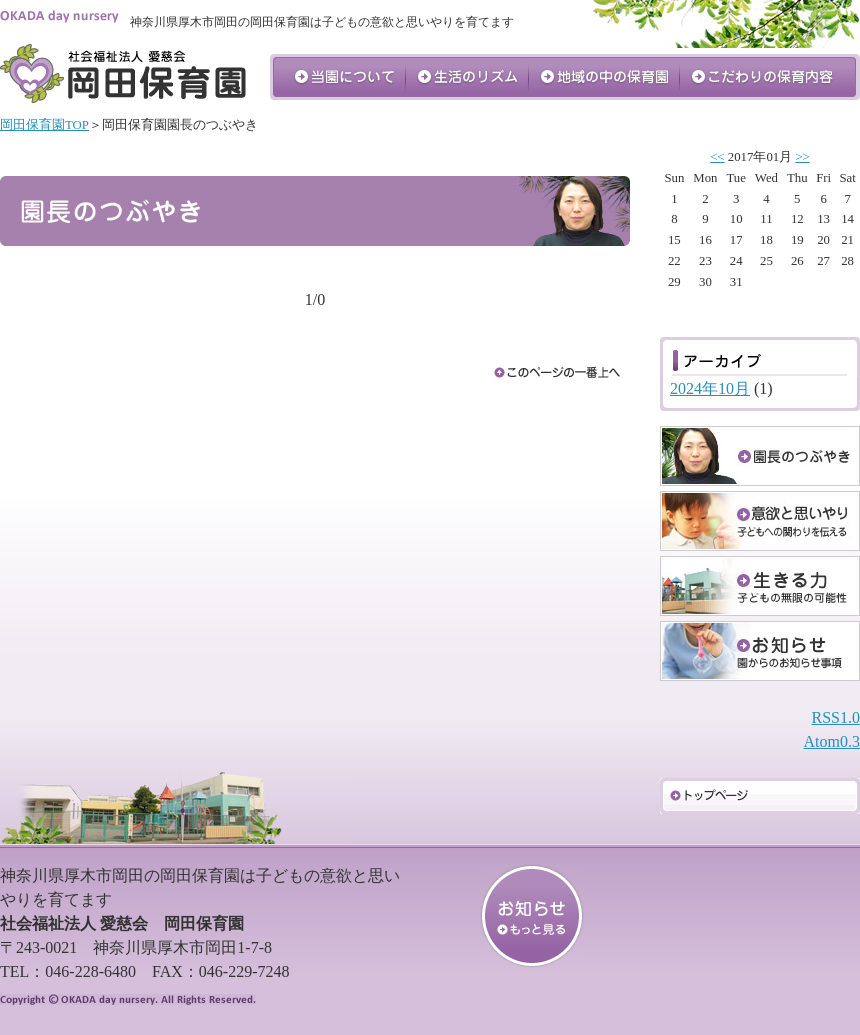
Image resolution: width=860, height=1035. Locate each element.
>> (802, 157)
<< (717, 157)
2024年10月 (710, 388)
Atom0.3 (832, 741)
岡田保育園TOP (44, 125)
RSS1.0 (836, 717)
